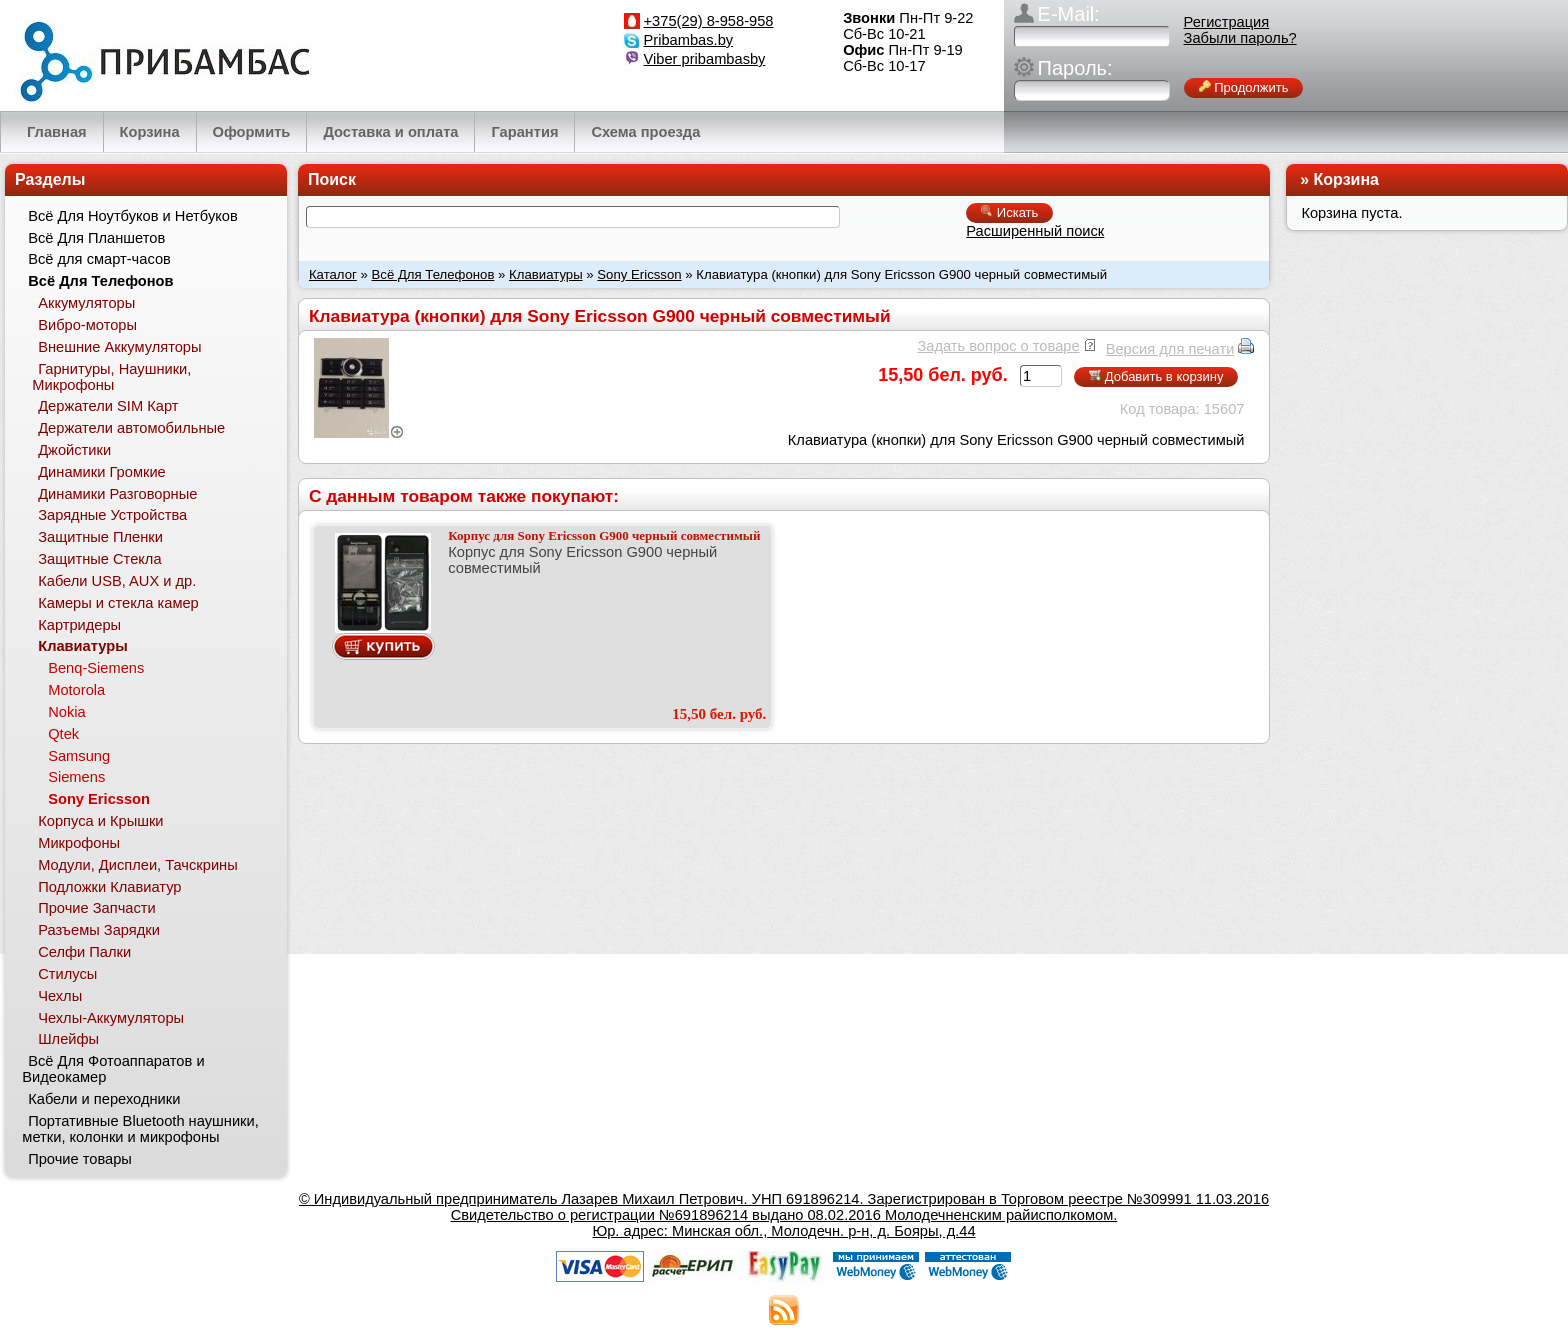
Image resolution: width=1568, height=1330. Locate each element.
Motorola (76, 690)
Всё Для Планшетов (96, 238)
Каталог (333, 274)
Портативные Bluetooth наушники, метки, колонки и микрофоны (140, 1129)
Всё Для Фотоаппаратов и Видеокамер (113, 1069)
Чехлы (60, 996)
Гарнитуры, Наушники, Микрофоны (111, 377)
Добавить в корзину (1156, 376)
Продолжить (1244, 87)
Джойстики (74, 450)
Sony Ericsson (639, 274)
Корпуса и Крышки (100, 821)
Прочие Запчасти (97, 908)
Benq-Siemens (96, 668)
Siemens (76, 777)
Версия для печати (1170, 349)
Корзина (1346, 179)
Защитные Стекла (99, 559)
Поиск (332, 179)
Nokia (66, 712)
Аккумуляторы (86, 303)
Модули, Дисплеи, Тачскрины (138, 865)
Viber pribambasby (705, 59)
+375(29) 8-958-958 (709, 21)
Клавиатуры (546, 274)
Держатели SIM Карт (108, 406)
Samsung (79, 756)
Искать (1009, 212)
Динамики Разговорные (117, 494)
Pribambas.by (689, 40)
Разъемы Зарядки (99, 930)
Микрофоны (79, 843)
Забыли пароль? (1240, 38)
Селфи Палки (84, 952)
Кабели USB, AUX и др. (117, 581)
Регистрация (1227, 22)
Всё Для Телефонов (433, 274)
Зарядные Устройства (112, 515)
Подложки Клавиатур (109, 887)
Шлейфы (68, 1039)
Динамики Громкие (102, 472)
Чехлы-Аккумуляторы (111, 1018)
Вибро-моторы (87, 325)
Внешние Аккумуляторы (119, 347)
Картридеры (79, 625)
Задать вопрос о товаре (998, 346)
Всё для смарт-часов (99, 259)
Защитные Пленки (100, 537)
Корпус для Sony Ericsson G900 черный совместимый (604, 535)
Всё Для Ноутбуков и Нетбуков (133, 216)
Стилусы (67, 974)
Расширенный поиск (1035, 231)
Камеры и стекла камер (118, 603)
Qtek (63, 734)
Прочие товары (80, 1159)
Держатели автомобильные (131, 428)
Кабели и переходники (104, 1099)
